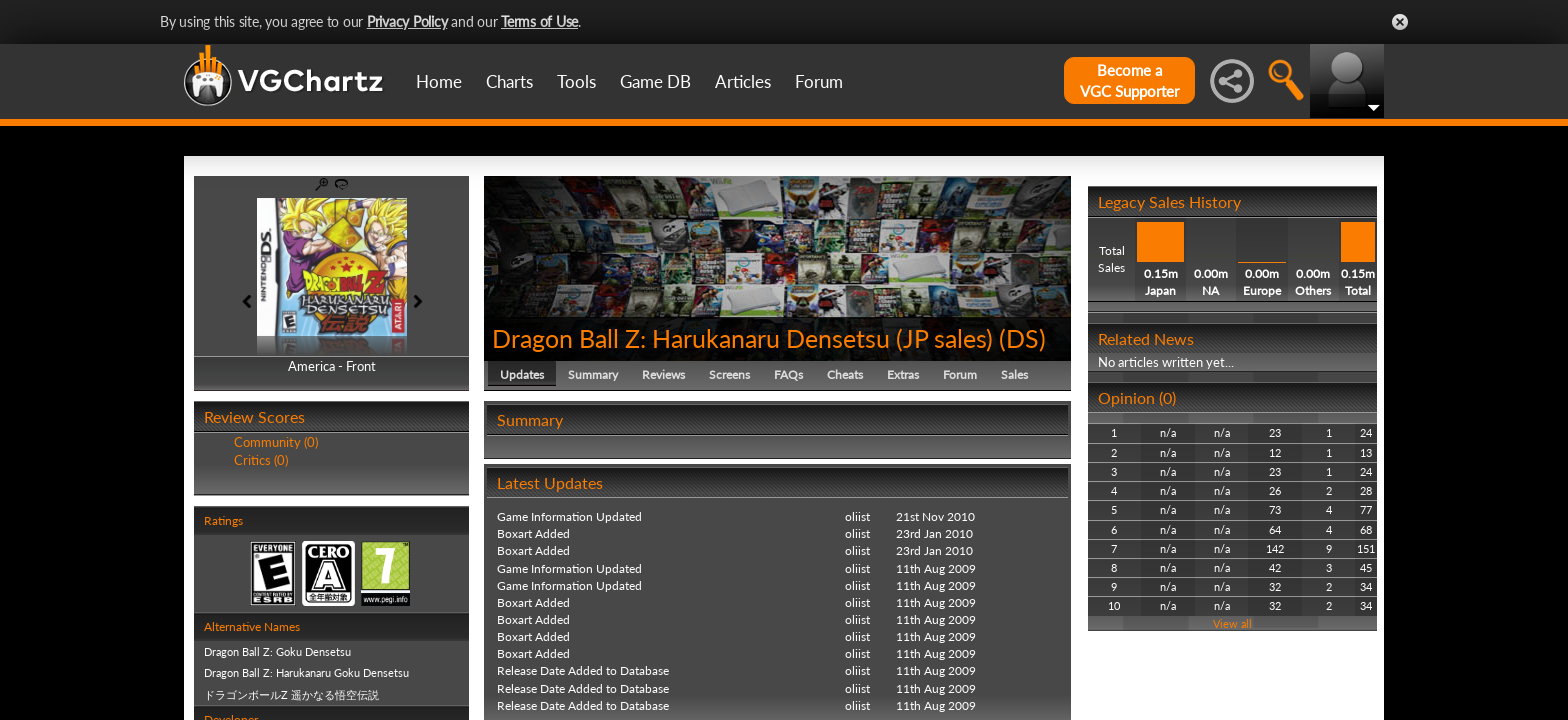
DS (1022, 338)
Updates (522, 374)
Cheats (845, 374)
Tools (576, 81)
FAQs (788, 374)
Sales (1014, 374)
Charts (509, 81)
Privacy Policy (407, 21)
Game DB (655, 81)
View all (1232, 623)
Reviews (663, 374)
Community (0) (276, 442)
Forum (819, 81)
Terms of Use (539, 21)
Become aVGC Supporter (1129, 80)
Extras (903, 374)
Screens (729, 374)
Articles (743, 81)
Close (1400, 22)
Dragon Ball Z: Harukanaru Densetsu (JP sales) (742, 338)
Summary (593, 374)
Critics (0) (261, 460)
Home (439, 81)
